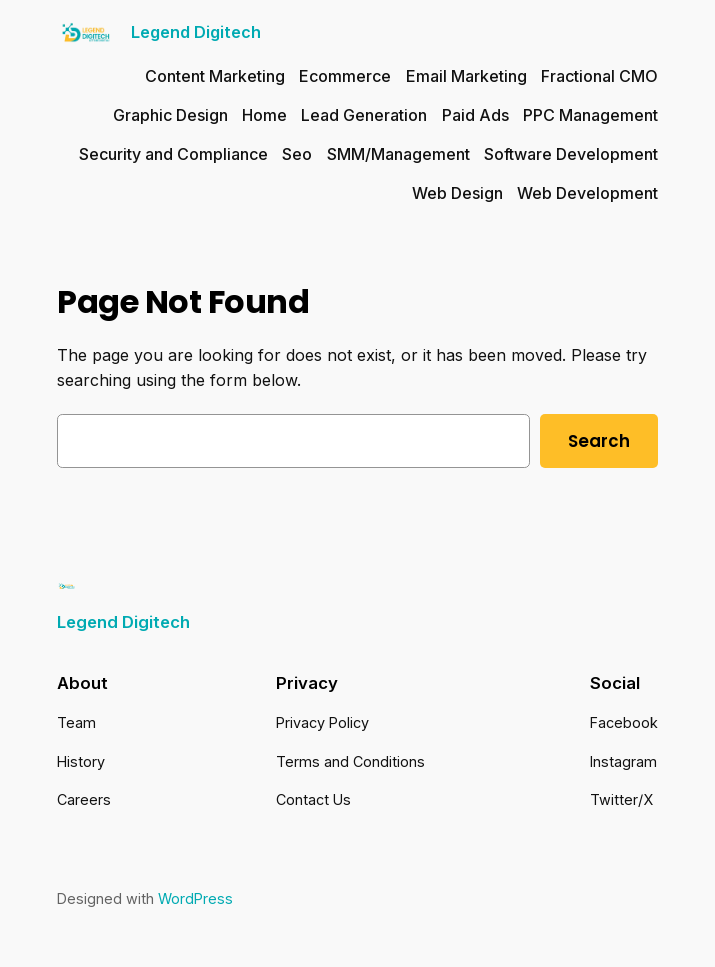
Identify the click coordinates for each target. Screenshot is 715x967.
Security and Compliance (173, 154)
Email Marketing (466, 76)
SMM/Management (398, 154)
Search (599, 441)
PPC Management (590, 115)
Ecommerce (345, 76)
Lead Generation (364, 115)
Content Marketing (215, 76)
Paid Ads (475, 115)
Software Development (571, 154)
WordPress (195, 898)
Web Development (587, 193)
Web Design (457, 193)
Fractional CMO (599, 76)
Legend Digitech (196, 32)
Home (264, 115)
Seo (297, 154)
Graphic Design (170, 115)
